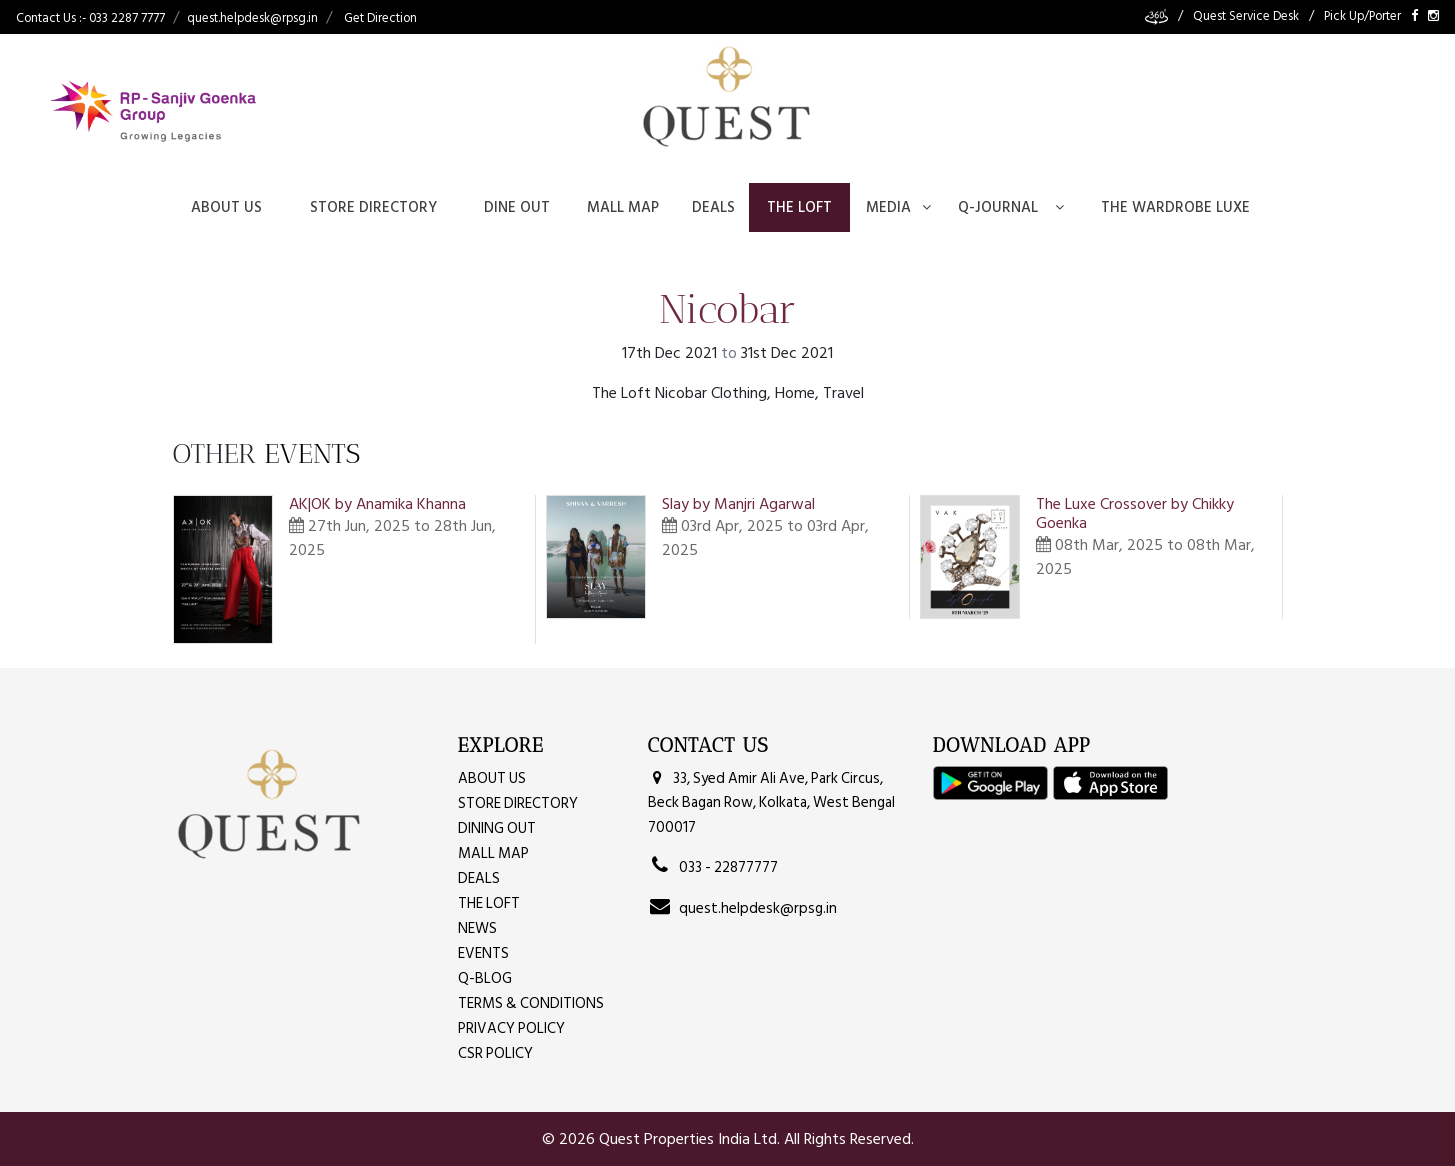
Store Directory (373, 207)
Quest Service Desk (1246, 16)
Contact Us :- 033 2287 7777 (90, 18)
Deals (713, 207)
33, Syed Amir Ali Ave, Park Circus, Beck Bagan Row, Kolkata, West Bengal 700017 (771, 803)
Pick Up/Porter (1362, 16)
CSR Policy (495, 1053)
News (477, 928)
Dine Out (517, 207)
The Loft (799, 207)
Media (898, 207)
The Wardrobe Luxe (1175, 207)
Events (483, 953)
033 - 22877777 (713, 867)
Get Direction (380, 18)
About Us (226, 207)
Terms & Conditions (531, 1003)
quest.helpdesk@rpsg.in (252, 18)
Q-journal (1011, 207)
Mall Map (623, 207)
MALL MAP (493, 853)
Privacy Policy (511, 1028)
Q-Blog (485, 978)
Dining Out (497, 828)
